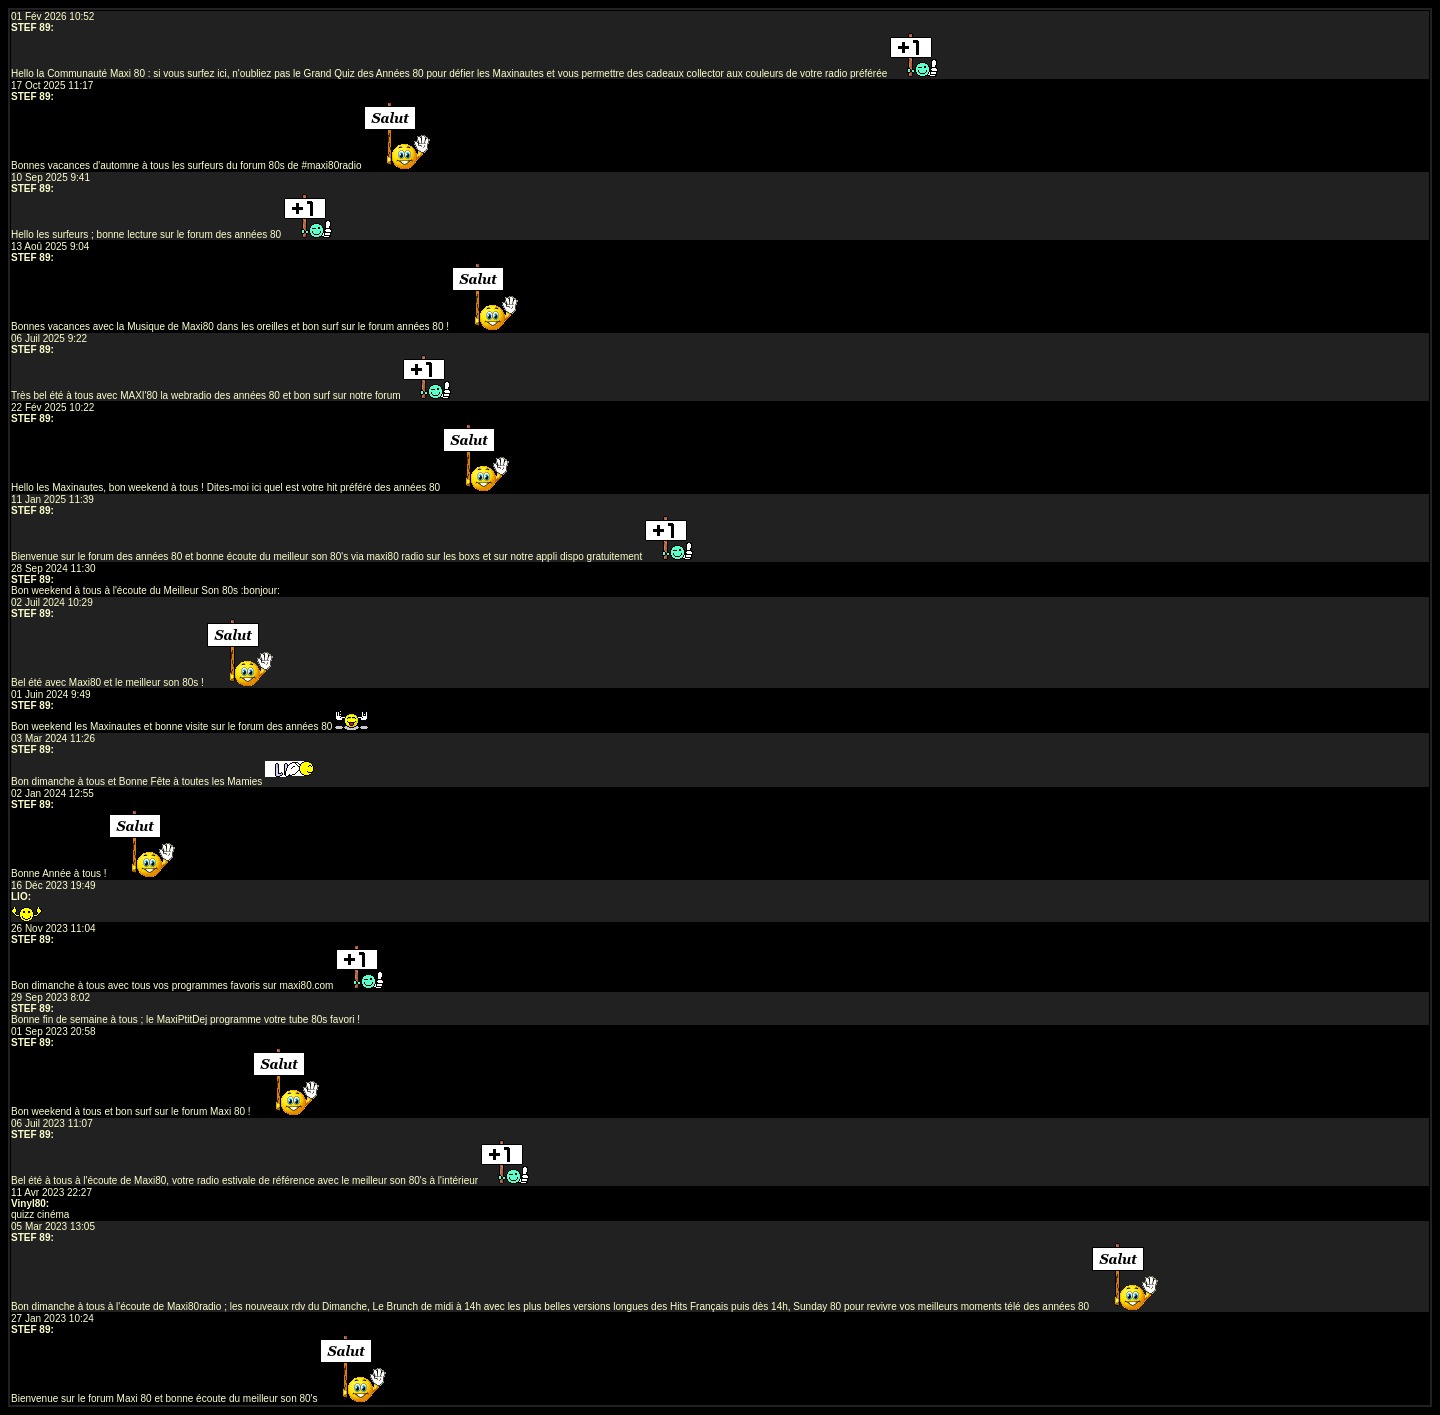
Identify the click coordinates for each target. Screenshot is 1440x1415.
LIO (19, 896)
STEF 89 (30, 27)
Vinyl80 (28, 1203)
